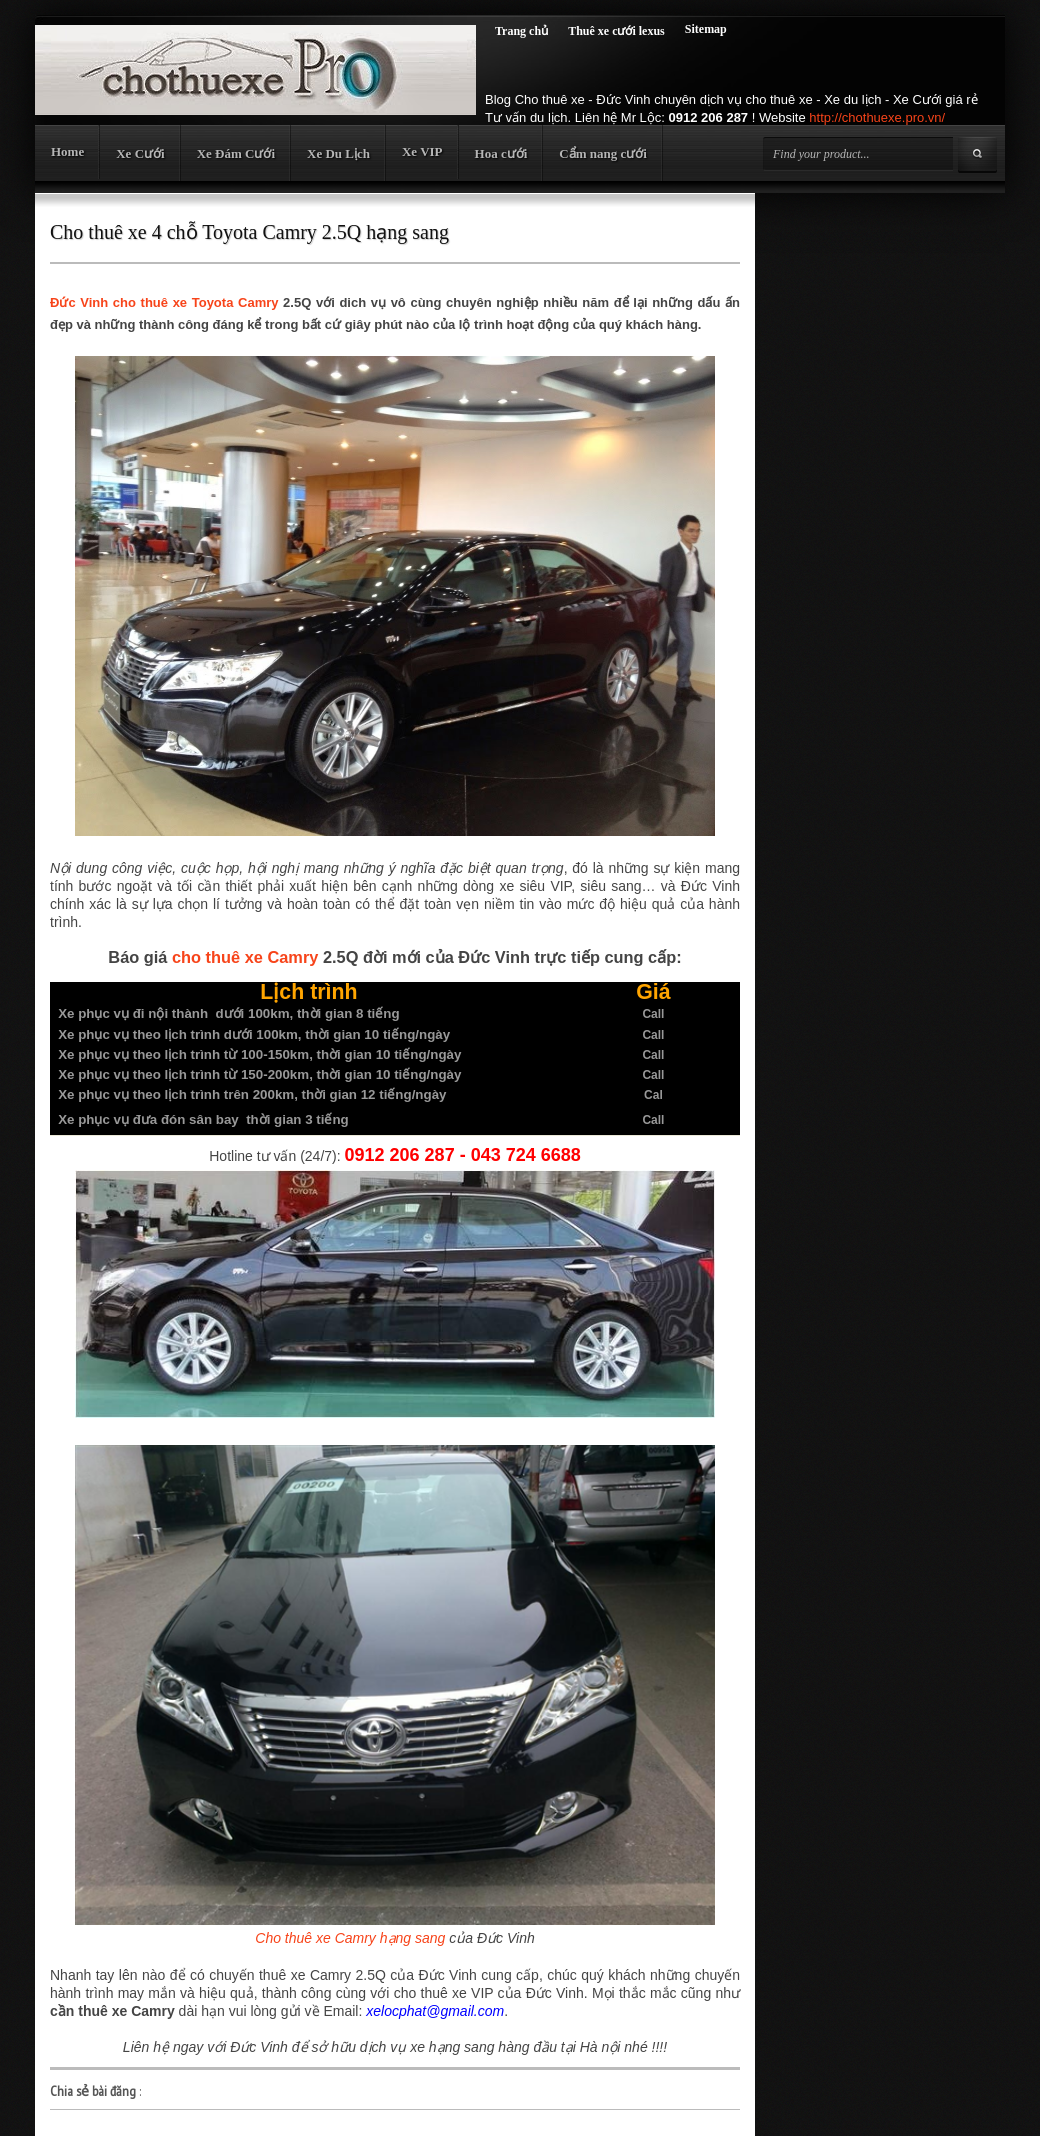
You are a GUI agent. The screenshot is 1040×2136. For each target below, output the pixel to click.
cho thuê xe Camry (245, 957)
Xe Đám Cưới (236, 153)
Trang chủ (521, 31)
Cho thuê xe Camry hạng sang (350, 1938)
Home (67, 151)
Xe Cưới (140, 153)
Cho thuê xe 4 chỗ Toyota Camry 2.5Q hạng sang (249, 232)
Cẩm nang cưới (603, 153)
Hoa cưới (501, 153)
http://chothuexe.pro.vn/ (877, 117)
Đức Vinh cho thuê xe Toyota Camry (164, 302)
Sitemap (706, 29)
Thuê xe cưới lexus (616, 31)
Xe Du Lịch (338, 153)
